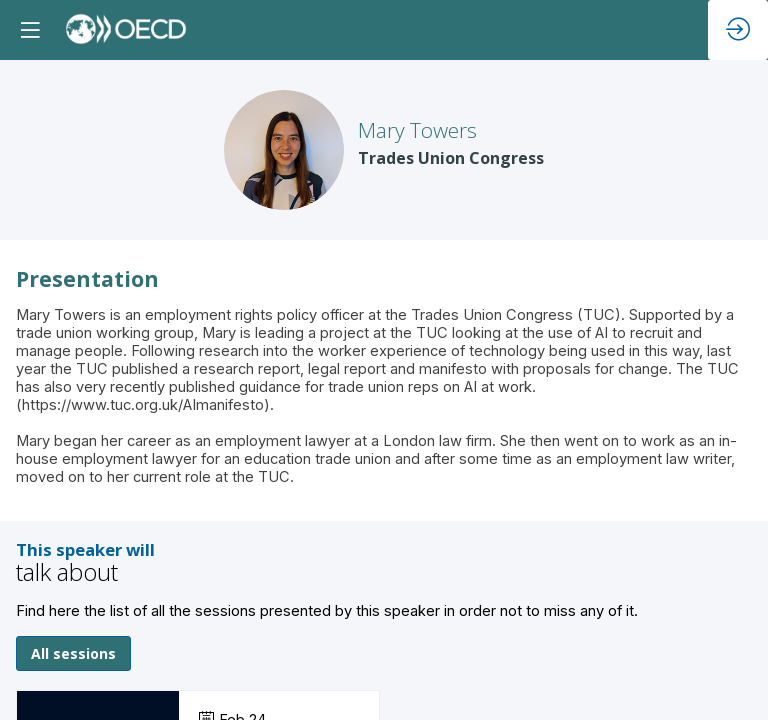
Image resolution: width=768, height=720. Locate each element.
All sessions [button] (73, 653)
